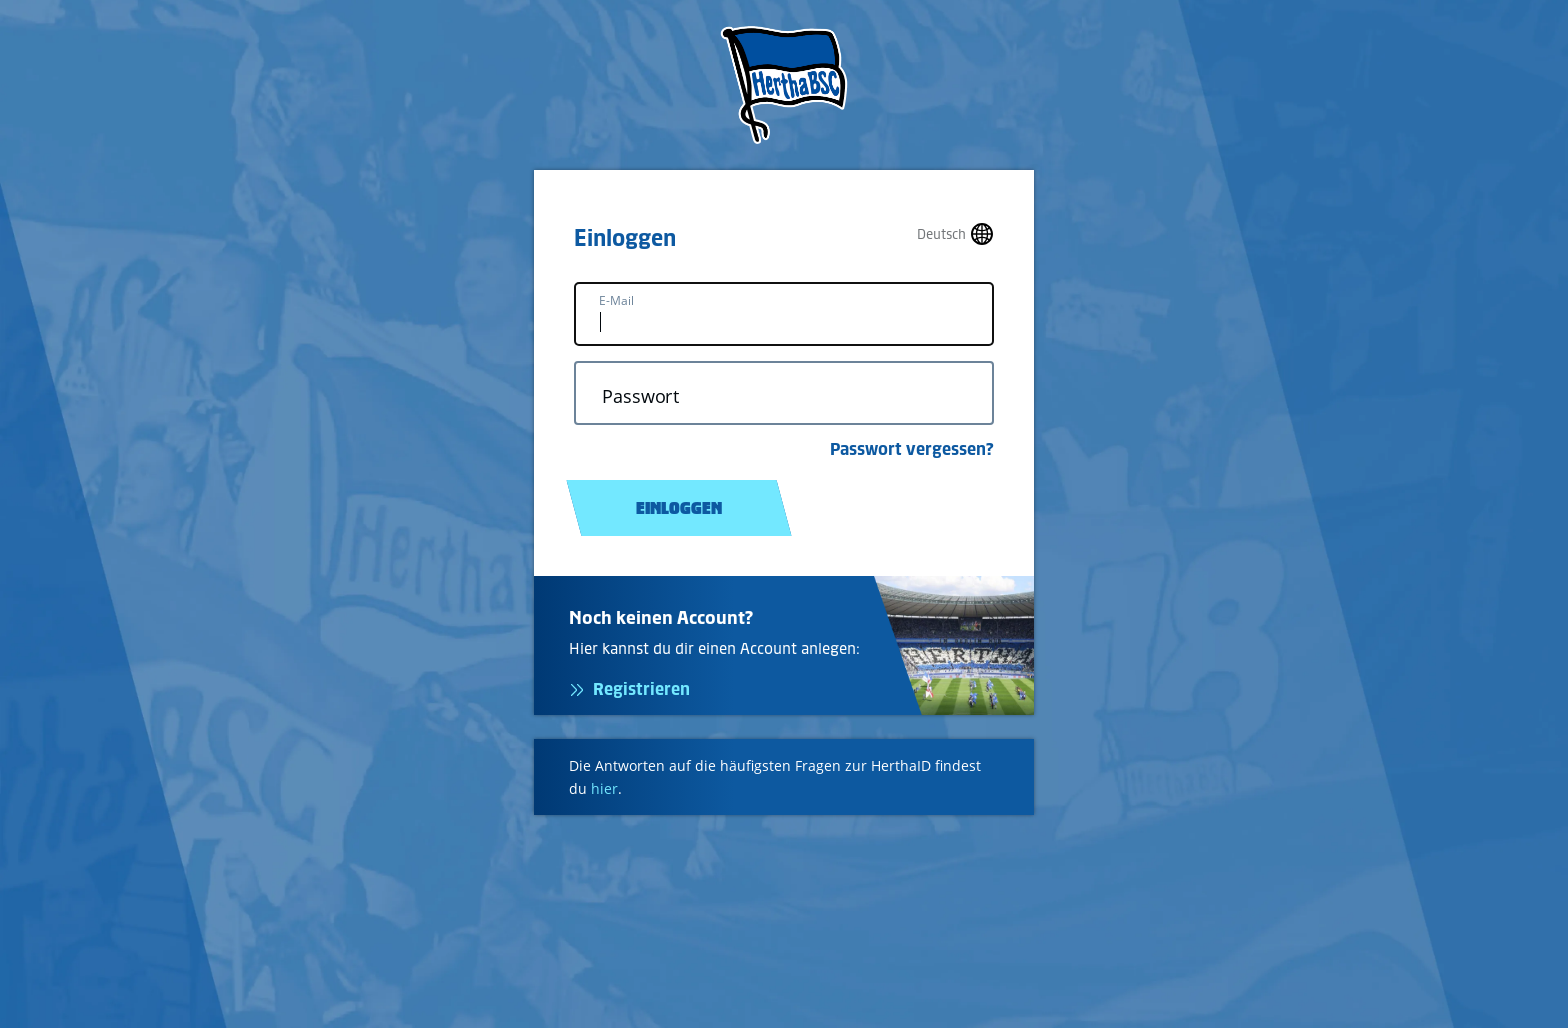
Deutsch (941, 234)
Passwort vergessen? (912, 449)
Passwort (640, 396)
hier (604, 788)
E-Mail (616, 300)
